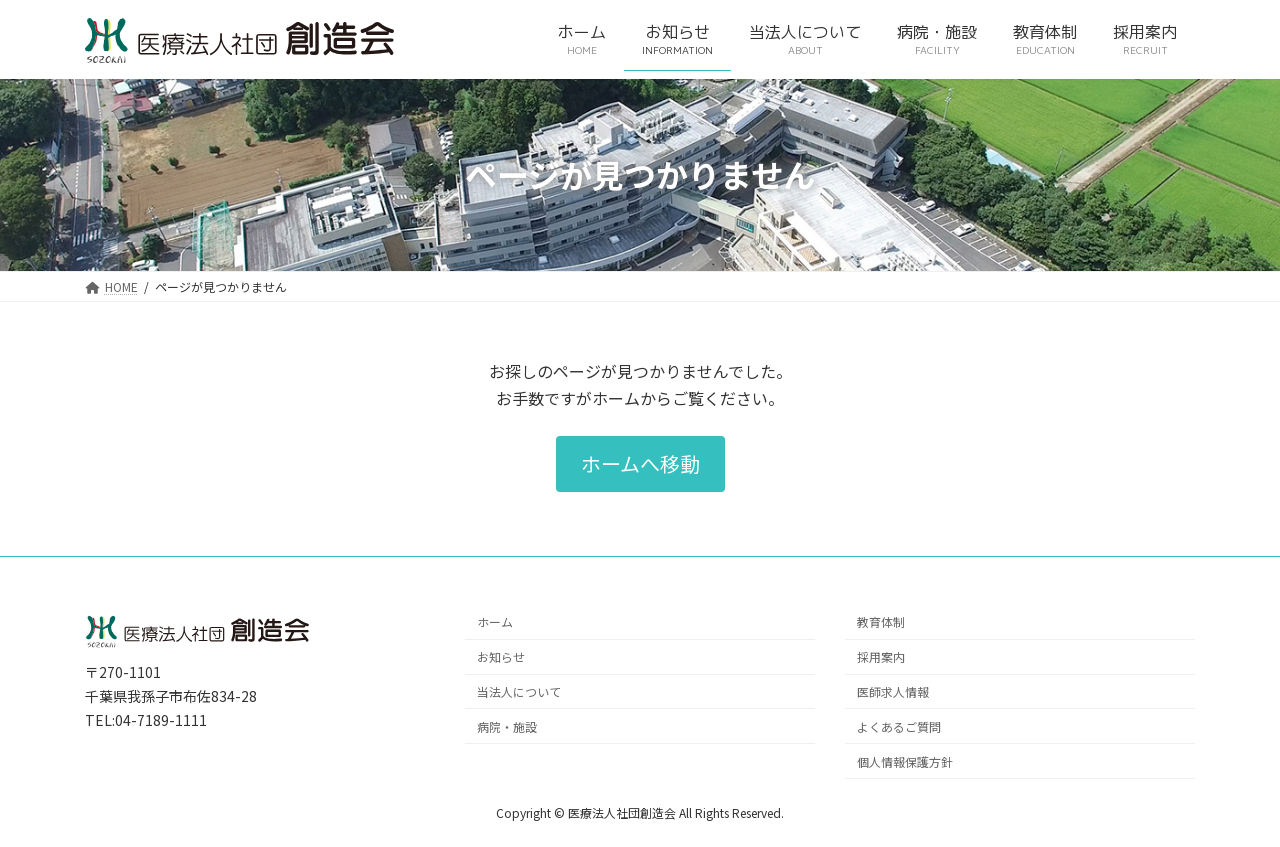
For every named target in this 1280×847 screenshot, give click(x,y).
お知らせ (501, 656)
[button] (640, 464)
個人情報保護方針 (905, 760)
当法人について (519, 691)
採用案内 (881, 656)
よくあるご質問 (899, 726)
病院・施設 (507, 726)
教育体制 (881, 621)
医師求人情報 (893, 691)
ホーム (495, 621)
